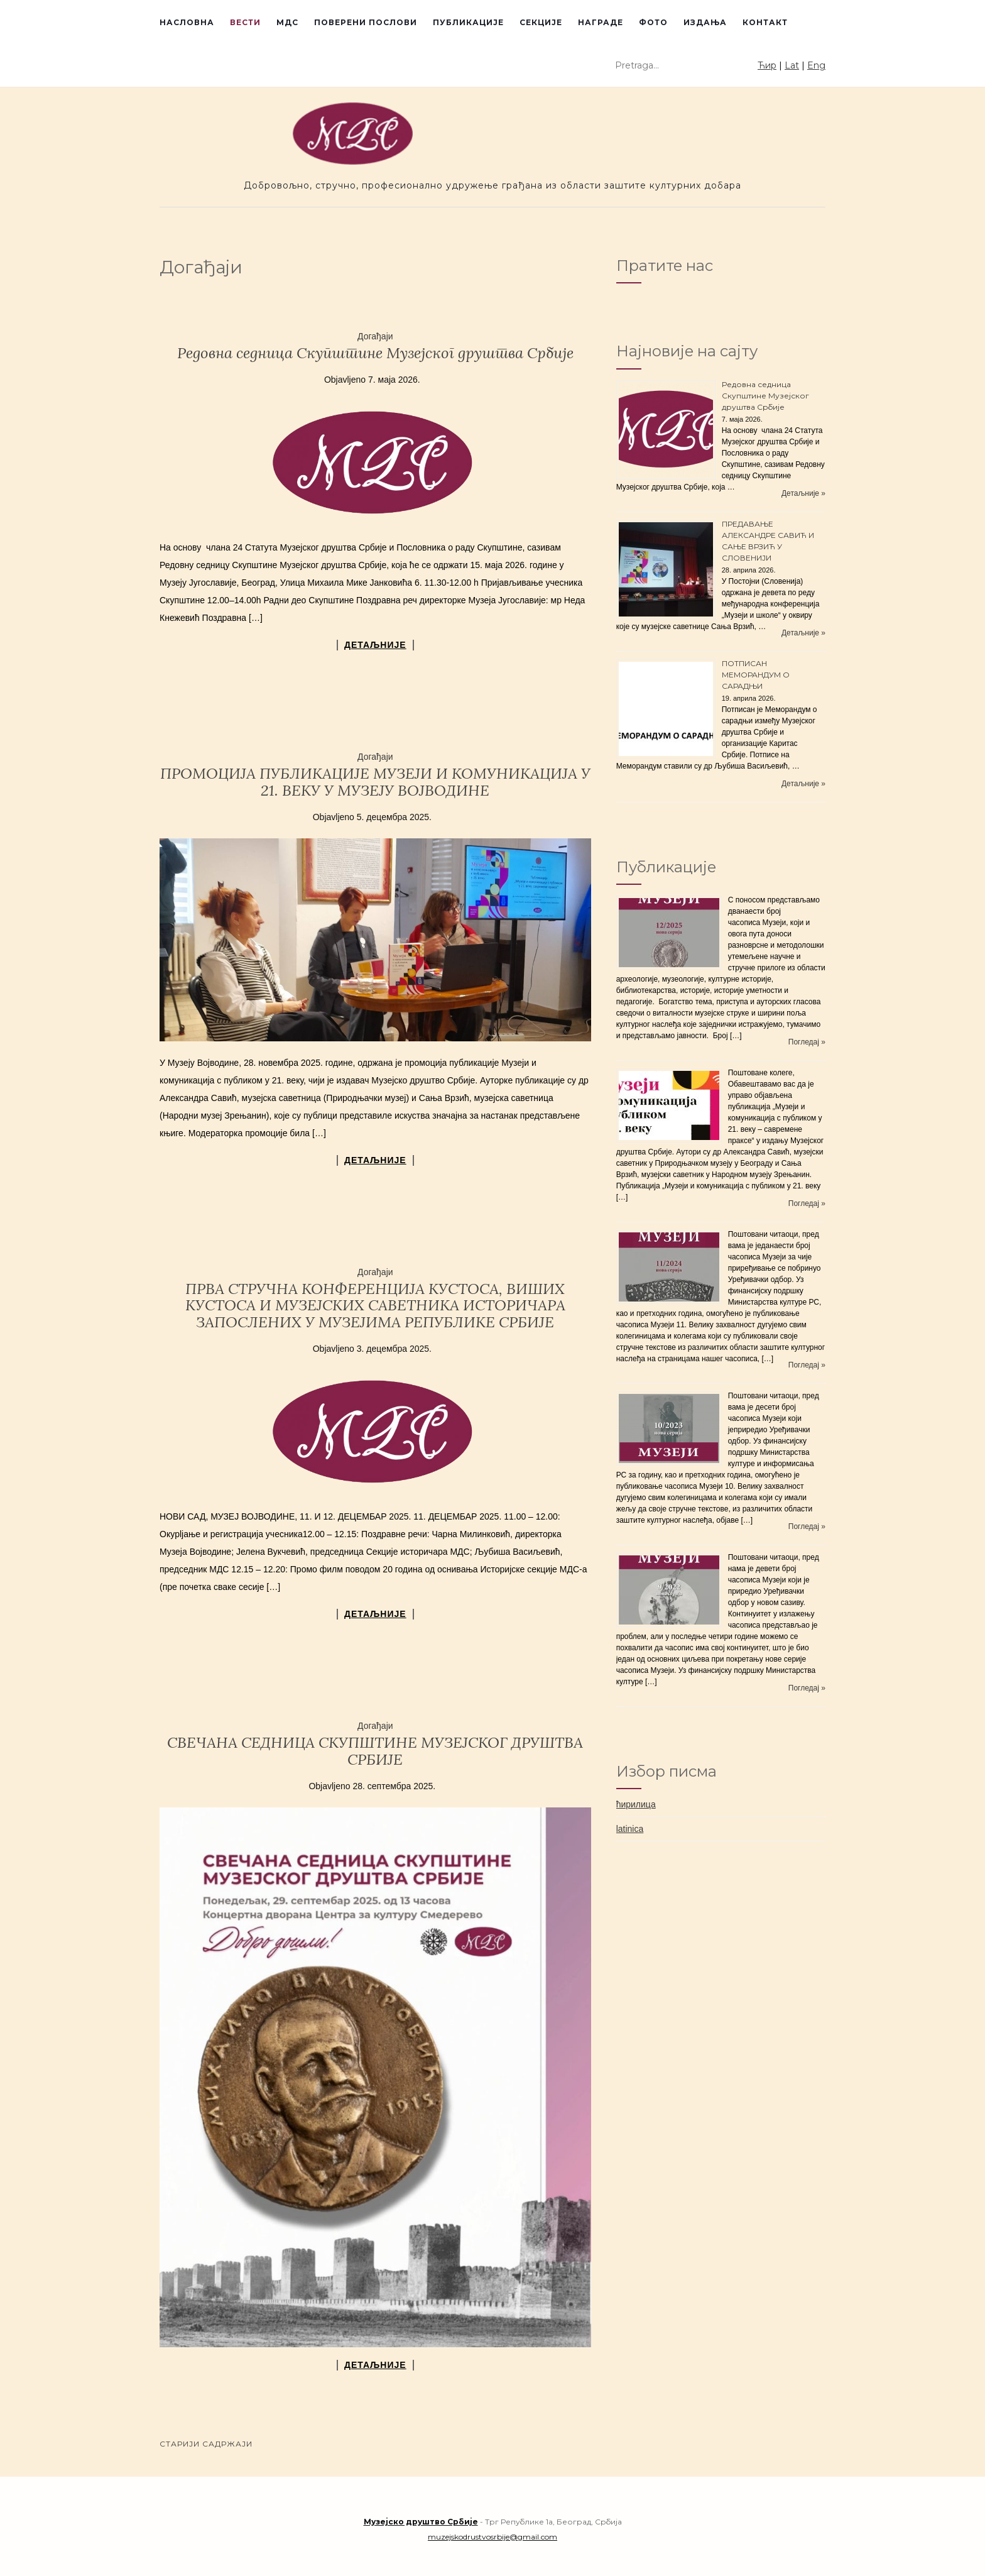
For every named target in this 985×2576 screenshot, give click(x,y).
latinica (630, 1829)
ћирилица (636, 1804)
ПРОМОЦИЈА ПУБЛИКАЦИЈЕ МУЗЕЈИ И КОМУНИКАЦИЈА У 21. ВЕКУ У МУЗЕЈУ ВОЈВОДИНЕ (375, 781)
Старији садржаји (206, 2443)
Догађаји (375, 336)
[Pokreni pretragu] (749, 66)
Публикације (468, 22)
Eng (816, 65)
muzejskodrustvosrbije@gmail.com (492, 2536)
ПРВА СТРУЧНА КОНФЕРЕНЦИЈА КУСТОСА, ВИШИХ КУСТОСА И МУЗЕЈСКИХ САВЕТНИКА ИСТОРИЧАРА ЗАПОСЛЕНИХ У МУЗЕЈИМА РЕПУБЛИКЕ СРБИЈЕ (375, 1305)
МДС (287, 22)
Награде (600, 22)
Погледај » (806, 1042)
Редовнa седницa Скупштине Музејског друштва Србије (375, 353)
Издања (705, 22)
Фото (653, 22)
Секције (541, 22)
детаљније (375, 645)
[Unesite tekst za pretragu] (677, 65)
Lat (792, 65)
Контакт (765, 22)
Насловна (187, 22)
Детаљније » (803, 493)
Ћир (767, 65)
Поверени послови (365, 22)
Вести (245, 22)
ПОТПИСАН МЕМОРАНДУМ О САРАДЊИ (756, 675)
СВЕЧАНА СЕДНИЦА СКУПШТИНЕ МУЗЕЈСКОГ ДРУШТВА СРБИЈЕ (375, 1750)
